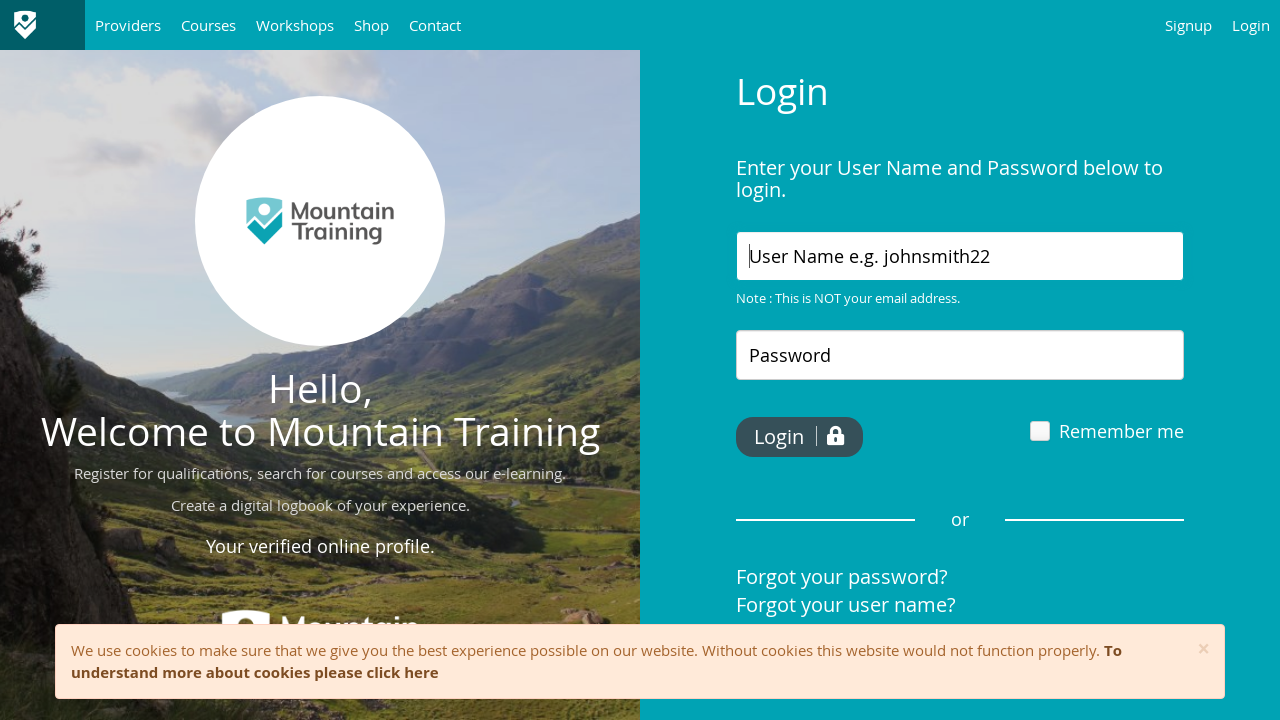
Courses (208, 25)
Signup (1188, 25)
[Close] (1203, 649)
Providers (128, 25)
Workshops (295, 25)
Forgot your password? (842, 576)
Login (1251, 25)
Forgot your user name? (846, 604)
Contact (435, 25)
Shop (371, 25)
